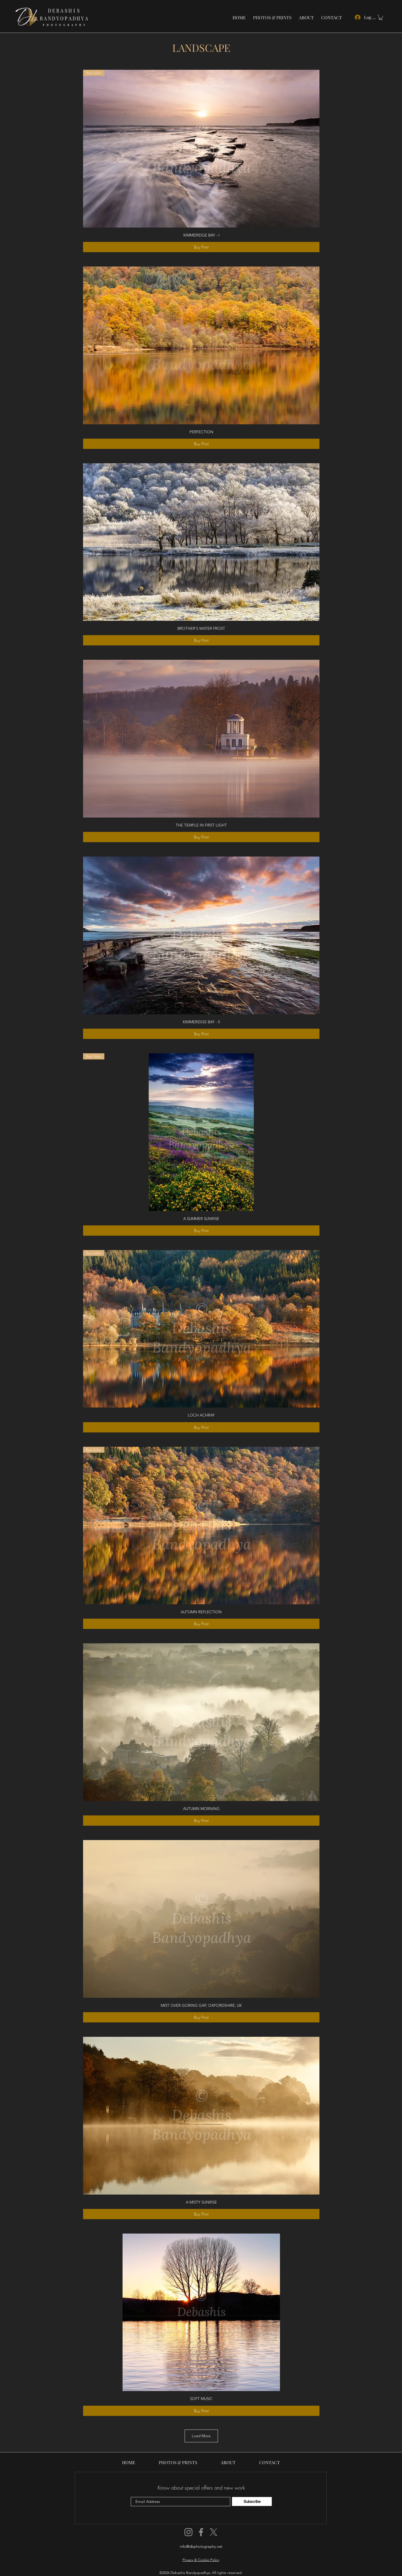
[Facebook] (201, 2532)
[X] (213, 2532)
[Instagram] (188, 2532)
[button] (381, 17)
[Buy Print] (201, 247)
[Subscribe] (252, 2501)
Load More (201, 2435)
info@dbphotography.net (201, 2546)
